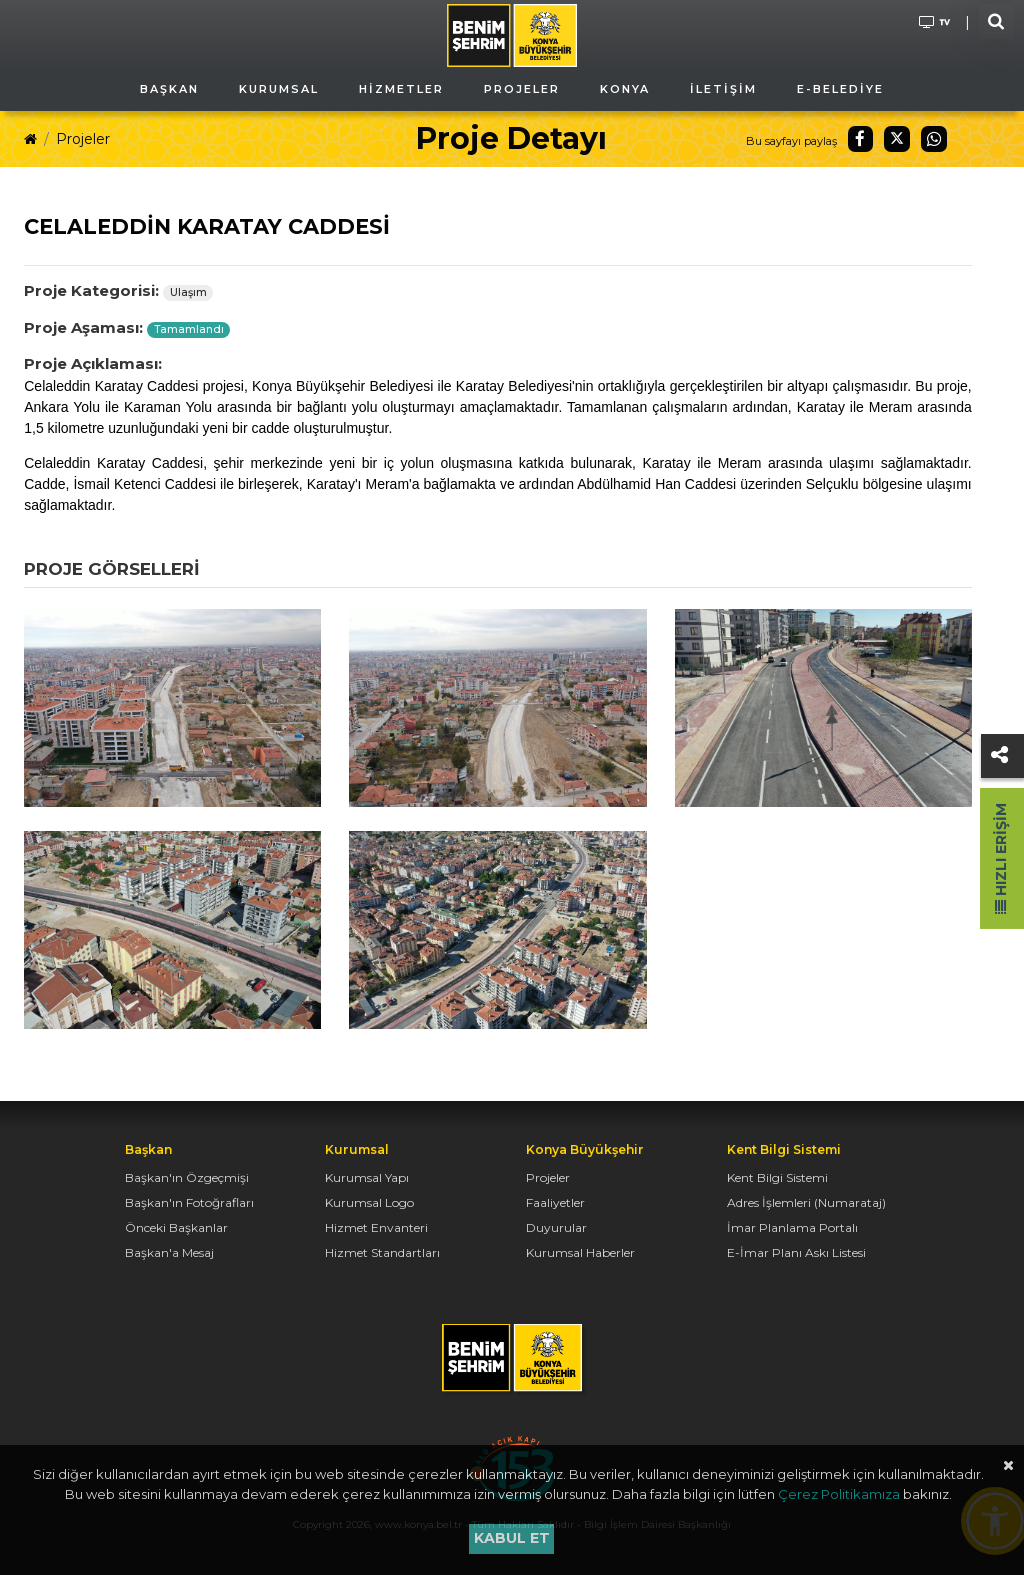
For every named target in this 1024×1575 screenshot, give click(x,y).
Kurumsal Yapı (367, 1177)
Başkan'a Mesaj (169, 1252)
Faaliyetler (555, 1202)
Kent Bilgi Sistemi (777, 1177)
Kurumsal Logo (369, 1202)
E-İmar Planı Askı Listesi (796, 1252)
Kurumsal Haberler (580, 1252)
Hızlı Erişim (1001, 858)
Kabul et (512, 1538)
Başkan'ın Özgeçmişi (187, 1177)
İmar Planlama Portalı (792, 1227)
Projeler (83, 139)
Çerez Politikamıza (839, 1494)
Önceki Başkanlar (176, 1227)
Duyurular (556, 1227)
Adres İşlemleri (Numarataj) (806, 1202)
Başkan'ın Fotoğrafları (189, 1202)
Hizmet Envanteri (376, 1227)
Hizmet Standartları (382, 1252)
